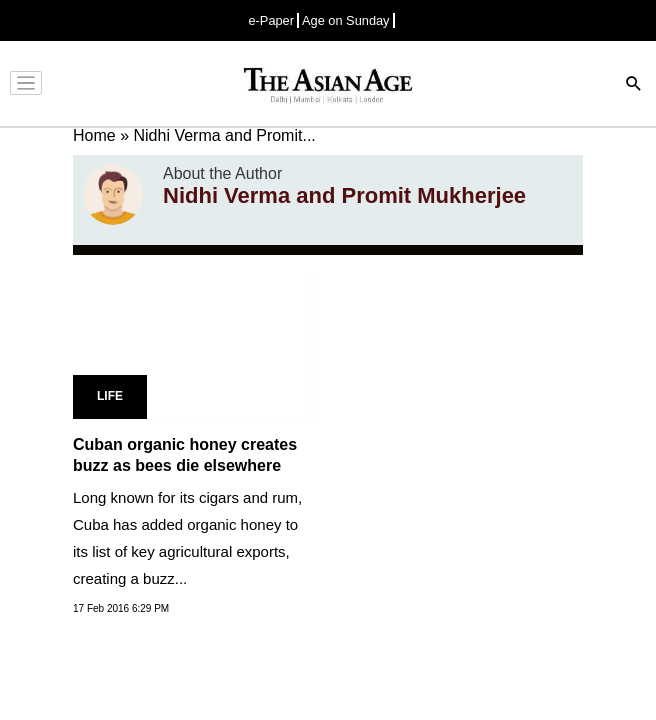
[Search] (634, 85)
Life (110, 396)
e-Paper (271, 20)
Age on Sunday (346, 20)
